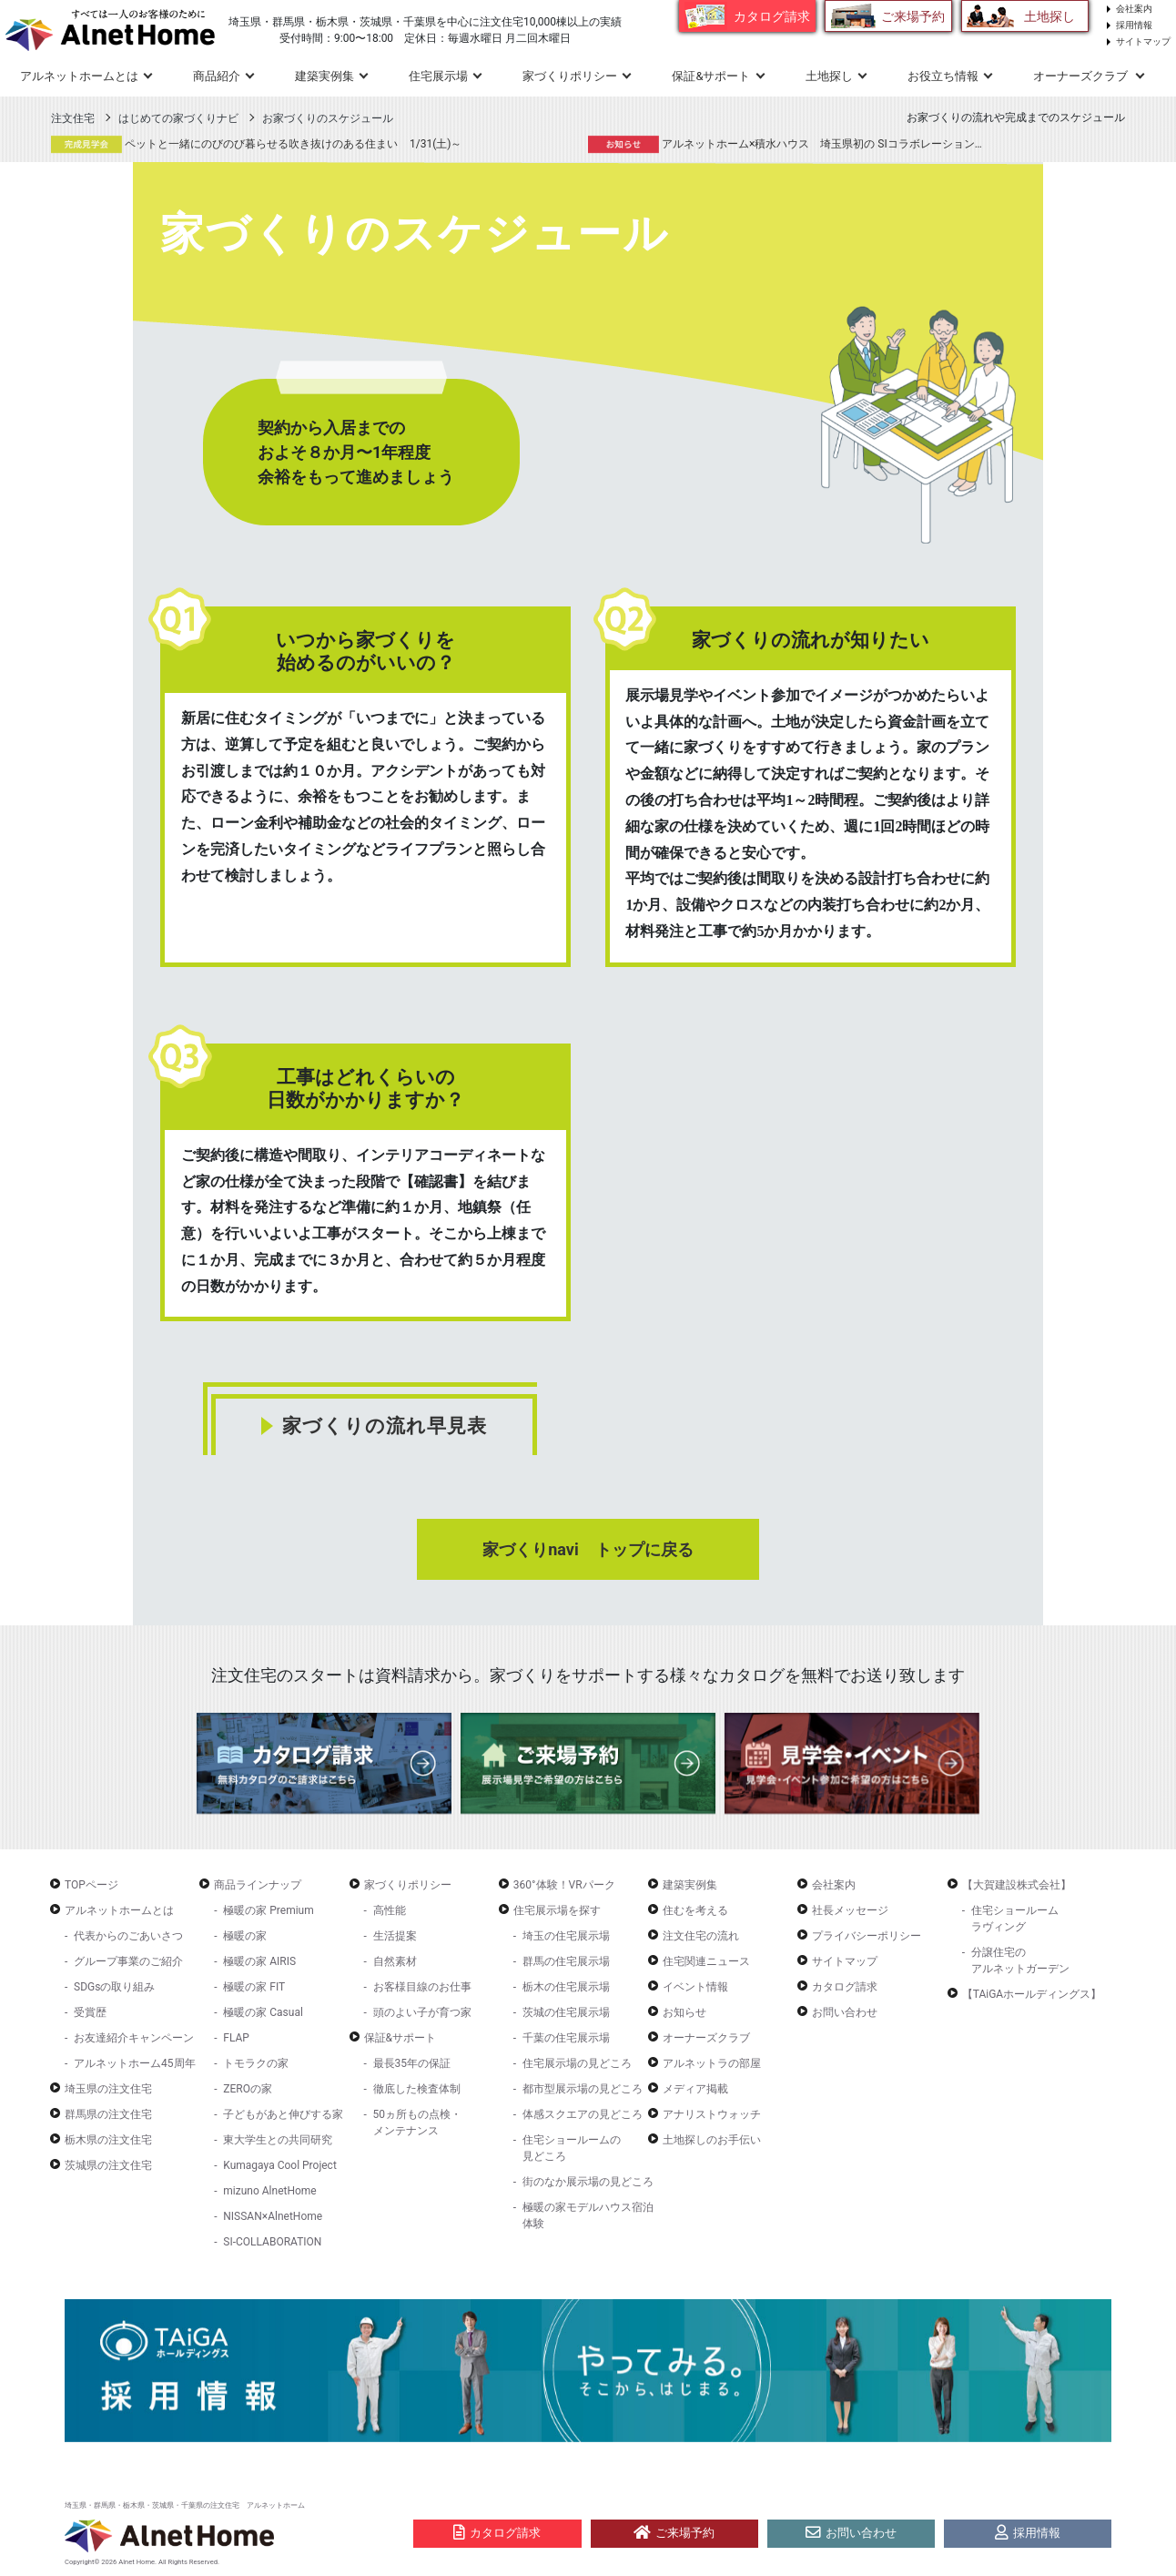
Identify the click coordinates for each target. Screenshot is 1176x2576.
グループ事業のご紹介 (128, 1961)
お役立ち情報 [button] (942, 76)
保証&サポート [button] (711, 76)
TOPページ (91, 1885)
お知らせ (684, 2012)
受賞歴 (90, 2012)
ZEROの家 (247, 2088)
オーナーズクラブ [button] (1081, 76)
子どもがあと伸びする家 (283, 2114)
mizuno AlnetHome (269, 2190)
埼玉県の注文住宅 (108, 2088)
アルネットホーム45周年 (135, 2063)
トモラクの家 (256, 2063)
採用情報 (1134, 25)
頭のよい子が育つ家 (422, 2012)
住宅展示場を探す (557, 1910)
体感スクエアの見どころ (582, 2114)
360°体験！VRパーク (564, 1885)
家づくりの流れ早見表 (384, 1426)
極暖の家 (245, 1935)
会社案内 (1134, 9)
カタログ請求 (772, 16)
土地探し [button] (829, 76)
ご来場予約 (913, 16)
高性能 (389, 1910)
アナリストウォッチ (712, 2114)
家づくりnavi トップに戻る (587, 1549)
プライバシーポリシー (866, 1935)
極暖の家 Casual (263, 2012)
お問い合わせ (844, 2012)
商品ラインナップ (257, 1885)
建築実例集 (324, 76)
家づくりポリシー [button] (569, 76)
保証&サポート (400, 2037)
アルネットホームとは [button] (79, 76)
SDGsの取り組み (114, 1986)
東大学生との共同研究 (277, 2139)
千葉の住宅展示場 (566, 2037)
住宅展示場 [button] (438, 76)
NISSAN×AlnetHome (272, 2216)
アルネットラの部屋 (712, 2063)
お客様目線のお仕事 (422, 1986)
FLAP (236, 2037)
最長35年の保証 (412, 2063)
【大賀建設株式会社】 (1016, 1885)
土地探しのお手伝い (712, 2139)
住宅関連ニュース (706, 1961)
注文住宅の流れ (701, 1935)
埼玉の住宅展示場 (566, 1935)
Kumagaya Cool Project (280, 2165)
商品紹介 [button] (216, 76)
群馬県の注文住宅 (108, 2114)
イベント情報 (695, 1986)
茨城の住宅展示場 (566, 2012)
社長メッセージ (850, 1910)
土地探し (1049, 16)
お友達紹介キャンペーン (134, 2037)
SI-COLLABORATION (272, 2241)
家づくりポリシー (407, 1885)
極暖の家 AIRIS (259, 1961)
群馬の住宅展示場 (566, 1961)
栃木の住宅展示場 (566, 1986)
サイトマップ (1143, 41)
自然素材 (395, 1961)
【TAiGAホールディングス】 (1031, 1994)
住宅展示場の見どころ (577, 2063)
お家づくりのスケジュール (327, 118)
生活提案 (395, 1935)
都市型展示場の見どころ (582, 2088)
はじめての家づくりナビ (178, 118)
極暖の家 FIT (254, 1986)
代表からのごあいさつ (128, 1935)
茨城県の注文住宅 (108, 2165)
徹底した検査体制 (417, 2088)
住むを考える (695, 1910)
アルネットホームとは (119, 1910)
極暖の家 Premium (268, 1910)
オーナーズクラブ (706, 2037)
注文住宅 (73, 118)
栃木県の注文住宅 (108, 2139)
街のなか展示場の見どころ (588, 2181)
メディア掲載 (695, 2088)
